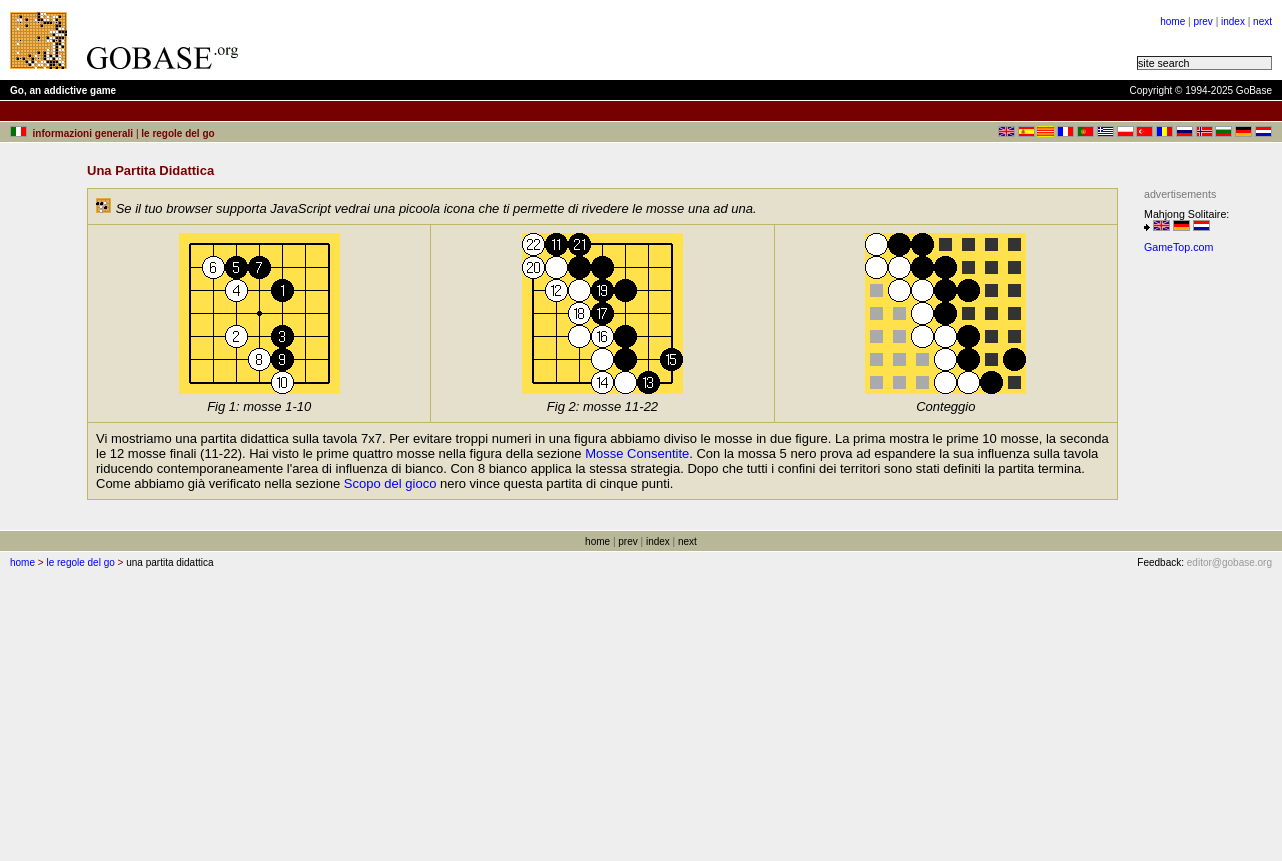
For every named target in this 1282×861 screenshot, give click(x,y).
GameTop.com (1178, 247)
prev (1202, 21)
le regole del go (80, 562)
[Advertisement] (502, 40)
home (1172, 21)
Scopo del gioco (390, 483)
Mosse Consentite (637, 453)
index (1233, 21)
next (1262, 21)
